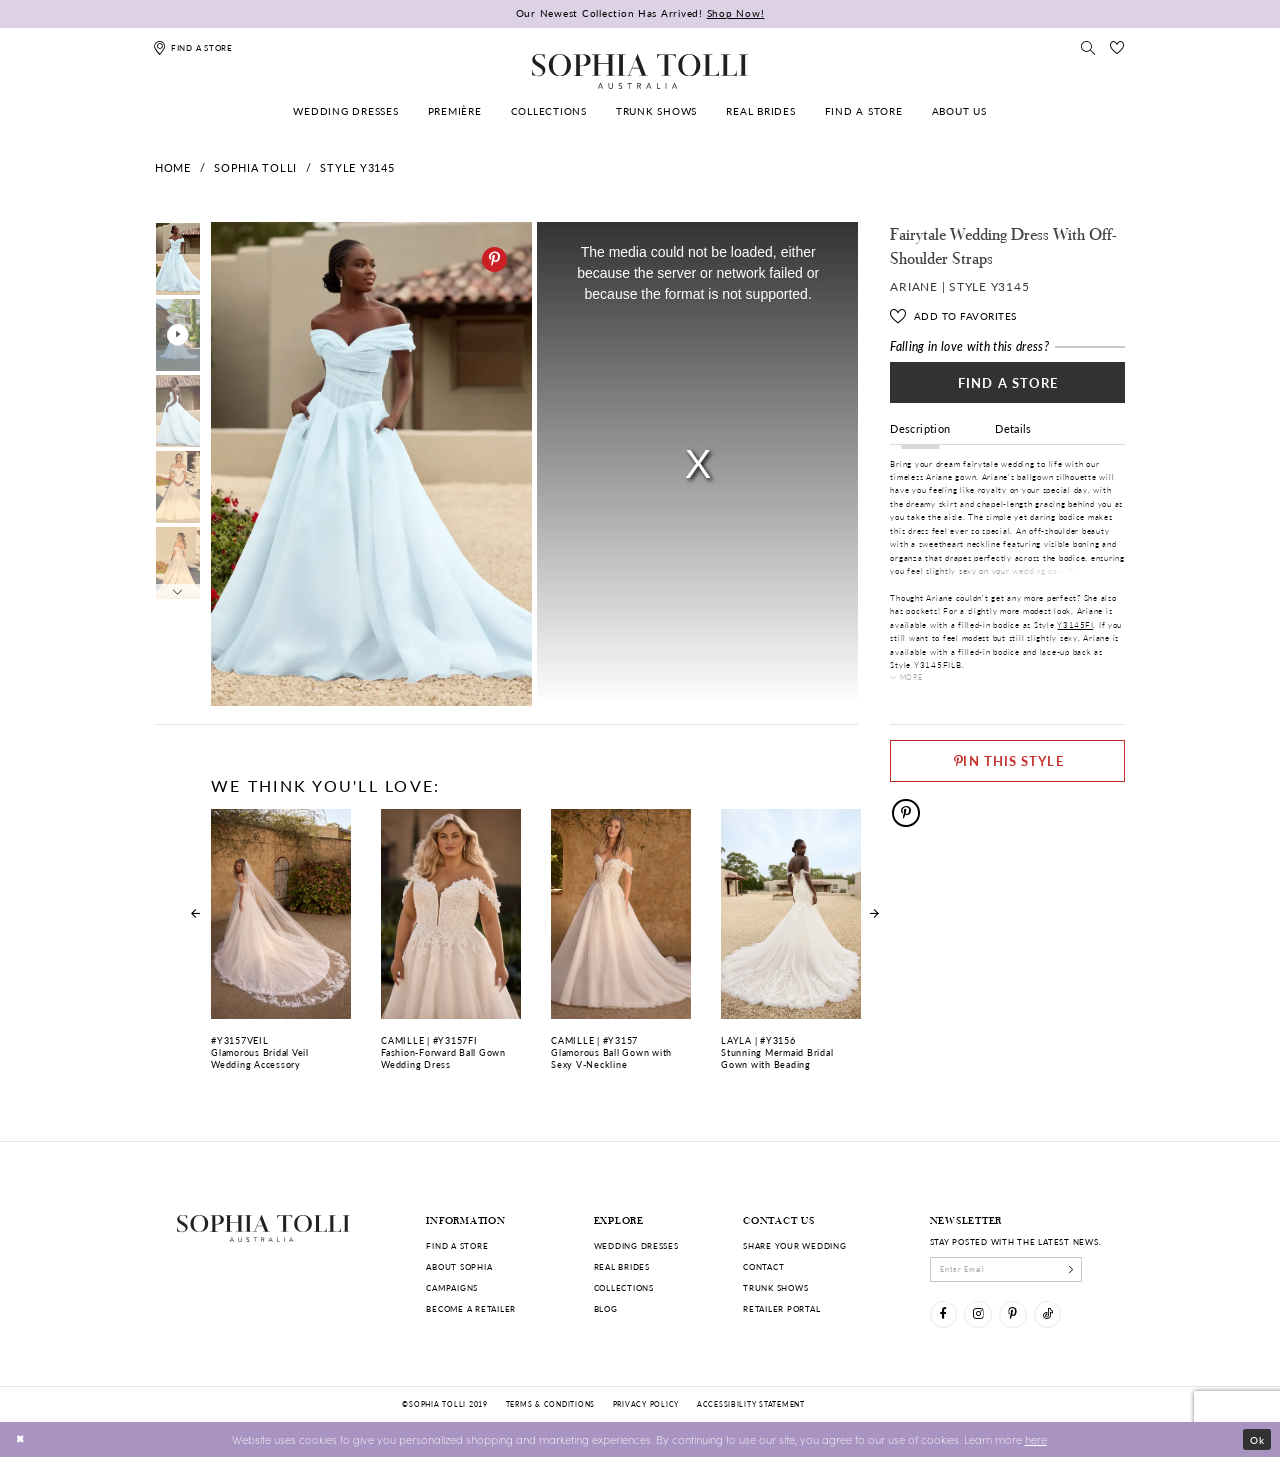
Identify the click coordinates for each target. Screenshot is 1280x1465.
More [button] (914, 684)
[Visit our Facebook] (945, 1319)
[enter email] (1017, 1271)
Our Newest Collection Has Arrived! (640, 13)
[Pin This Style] (1007, 764)
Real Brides (622, 1266)
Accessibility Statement (751, 1412)
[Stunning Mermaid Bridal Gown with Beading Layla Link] (790, 947)
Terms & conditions (550, 1412)
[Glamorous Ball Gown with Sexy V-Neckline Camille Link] (620, 947)
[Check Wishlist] (1117, 47)
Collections (624, 1287)
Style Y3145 (357, 167)
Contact (763, 1266)
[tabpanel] (368, 464)
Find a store (457, 1245)
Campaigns (452, 1287)
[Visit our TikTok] (1061, 1319)
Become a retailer (471, 1308)
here (1036, 1446)
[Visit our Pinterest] (1022, 1319)
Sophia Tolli (255, 167)
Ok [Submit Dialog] (1255, 1446)
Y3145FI (1075, 631)
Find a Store (1008, 385)
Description (920, 435)
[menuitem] (346, 111)
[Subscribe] (1091, 1271)
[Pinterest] (494, 259)
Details (1013, 435)
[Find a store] (193, 47)
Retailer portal (781, 1308)
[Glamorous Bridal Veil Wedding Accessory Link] (280, 947)
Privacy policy (646, 1412)
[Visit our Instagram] (983, 1319)
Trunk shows (775, 1287)
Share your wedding (794, 1245)
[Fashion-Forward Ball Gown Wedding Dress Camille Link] (450, 947)
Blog (606, 1308)
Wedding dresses (636, 1245)
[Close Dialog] (22, 1447)
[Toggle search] (1089, 47)
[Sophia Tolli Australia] (640, 71)
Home (173, 167)
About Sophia (459, 1266)
